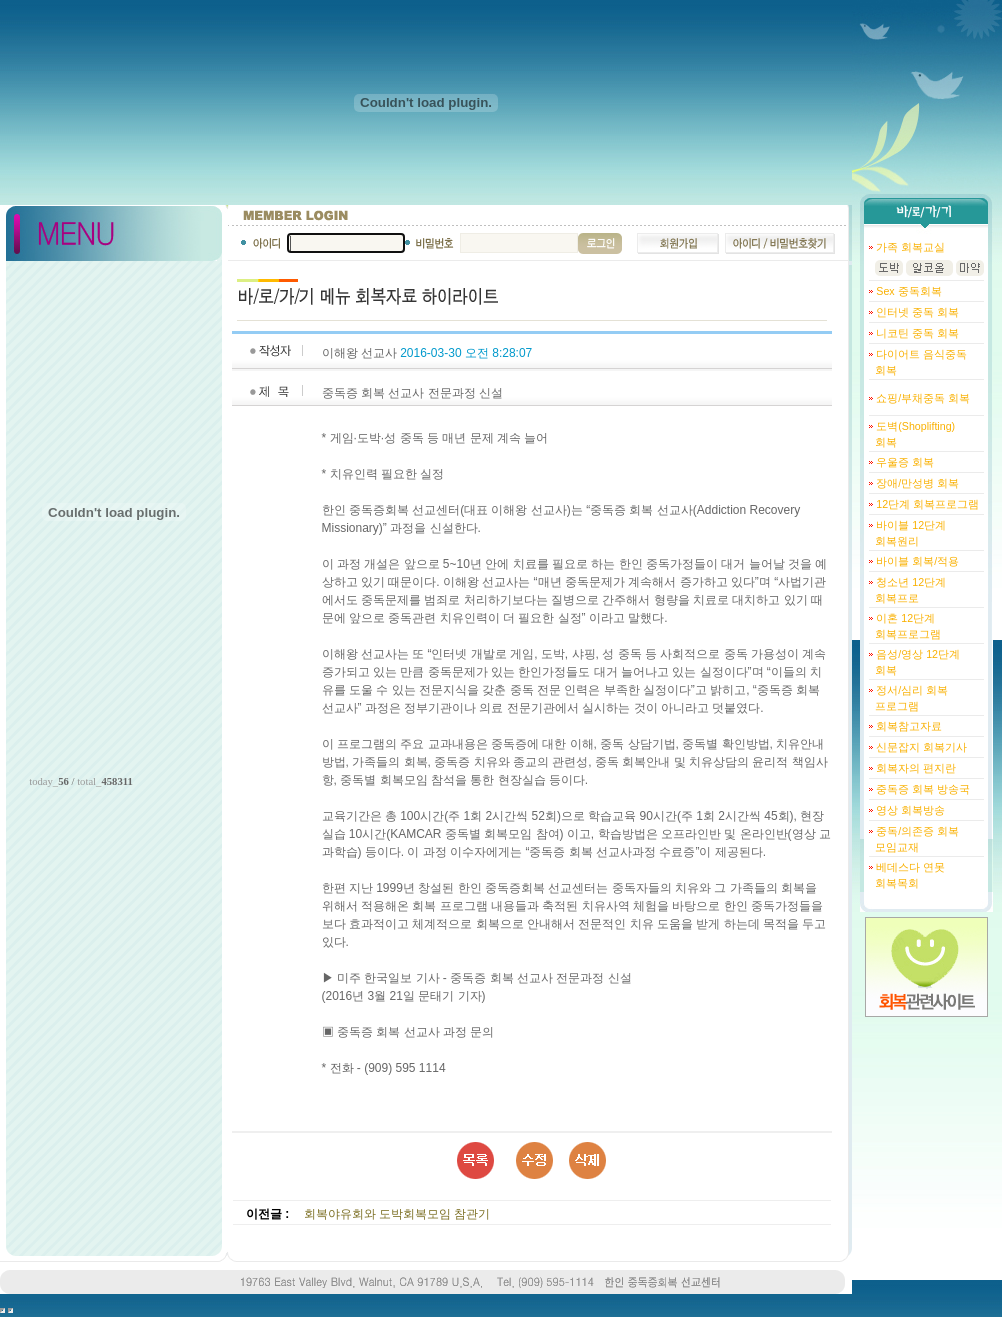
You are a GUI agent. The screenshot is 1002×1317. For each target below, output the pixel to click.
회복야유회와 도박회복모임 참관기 (397, 1214)
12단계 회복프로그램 (926, 504)
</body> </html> (10, 1310)
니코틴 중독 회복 (916, 333)
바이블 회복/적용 (916, 561)
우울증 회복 (903, 462)
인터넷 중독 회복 (916, 312)
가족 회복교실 (909, 247)
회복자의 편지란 (914, 768)
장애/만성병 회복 (916, 483)
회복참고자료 (907, 726)
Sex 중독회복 (907, 291)
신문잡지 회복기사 (920, 747)
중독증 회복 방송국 (921, 789)
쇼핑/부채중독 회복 (921, 398)
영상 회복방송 (909, 810)
